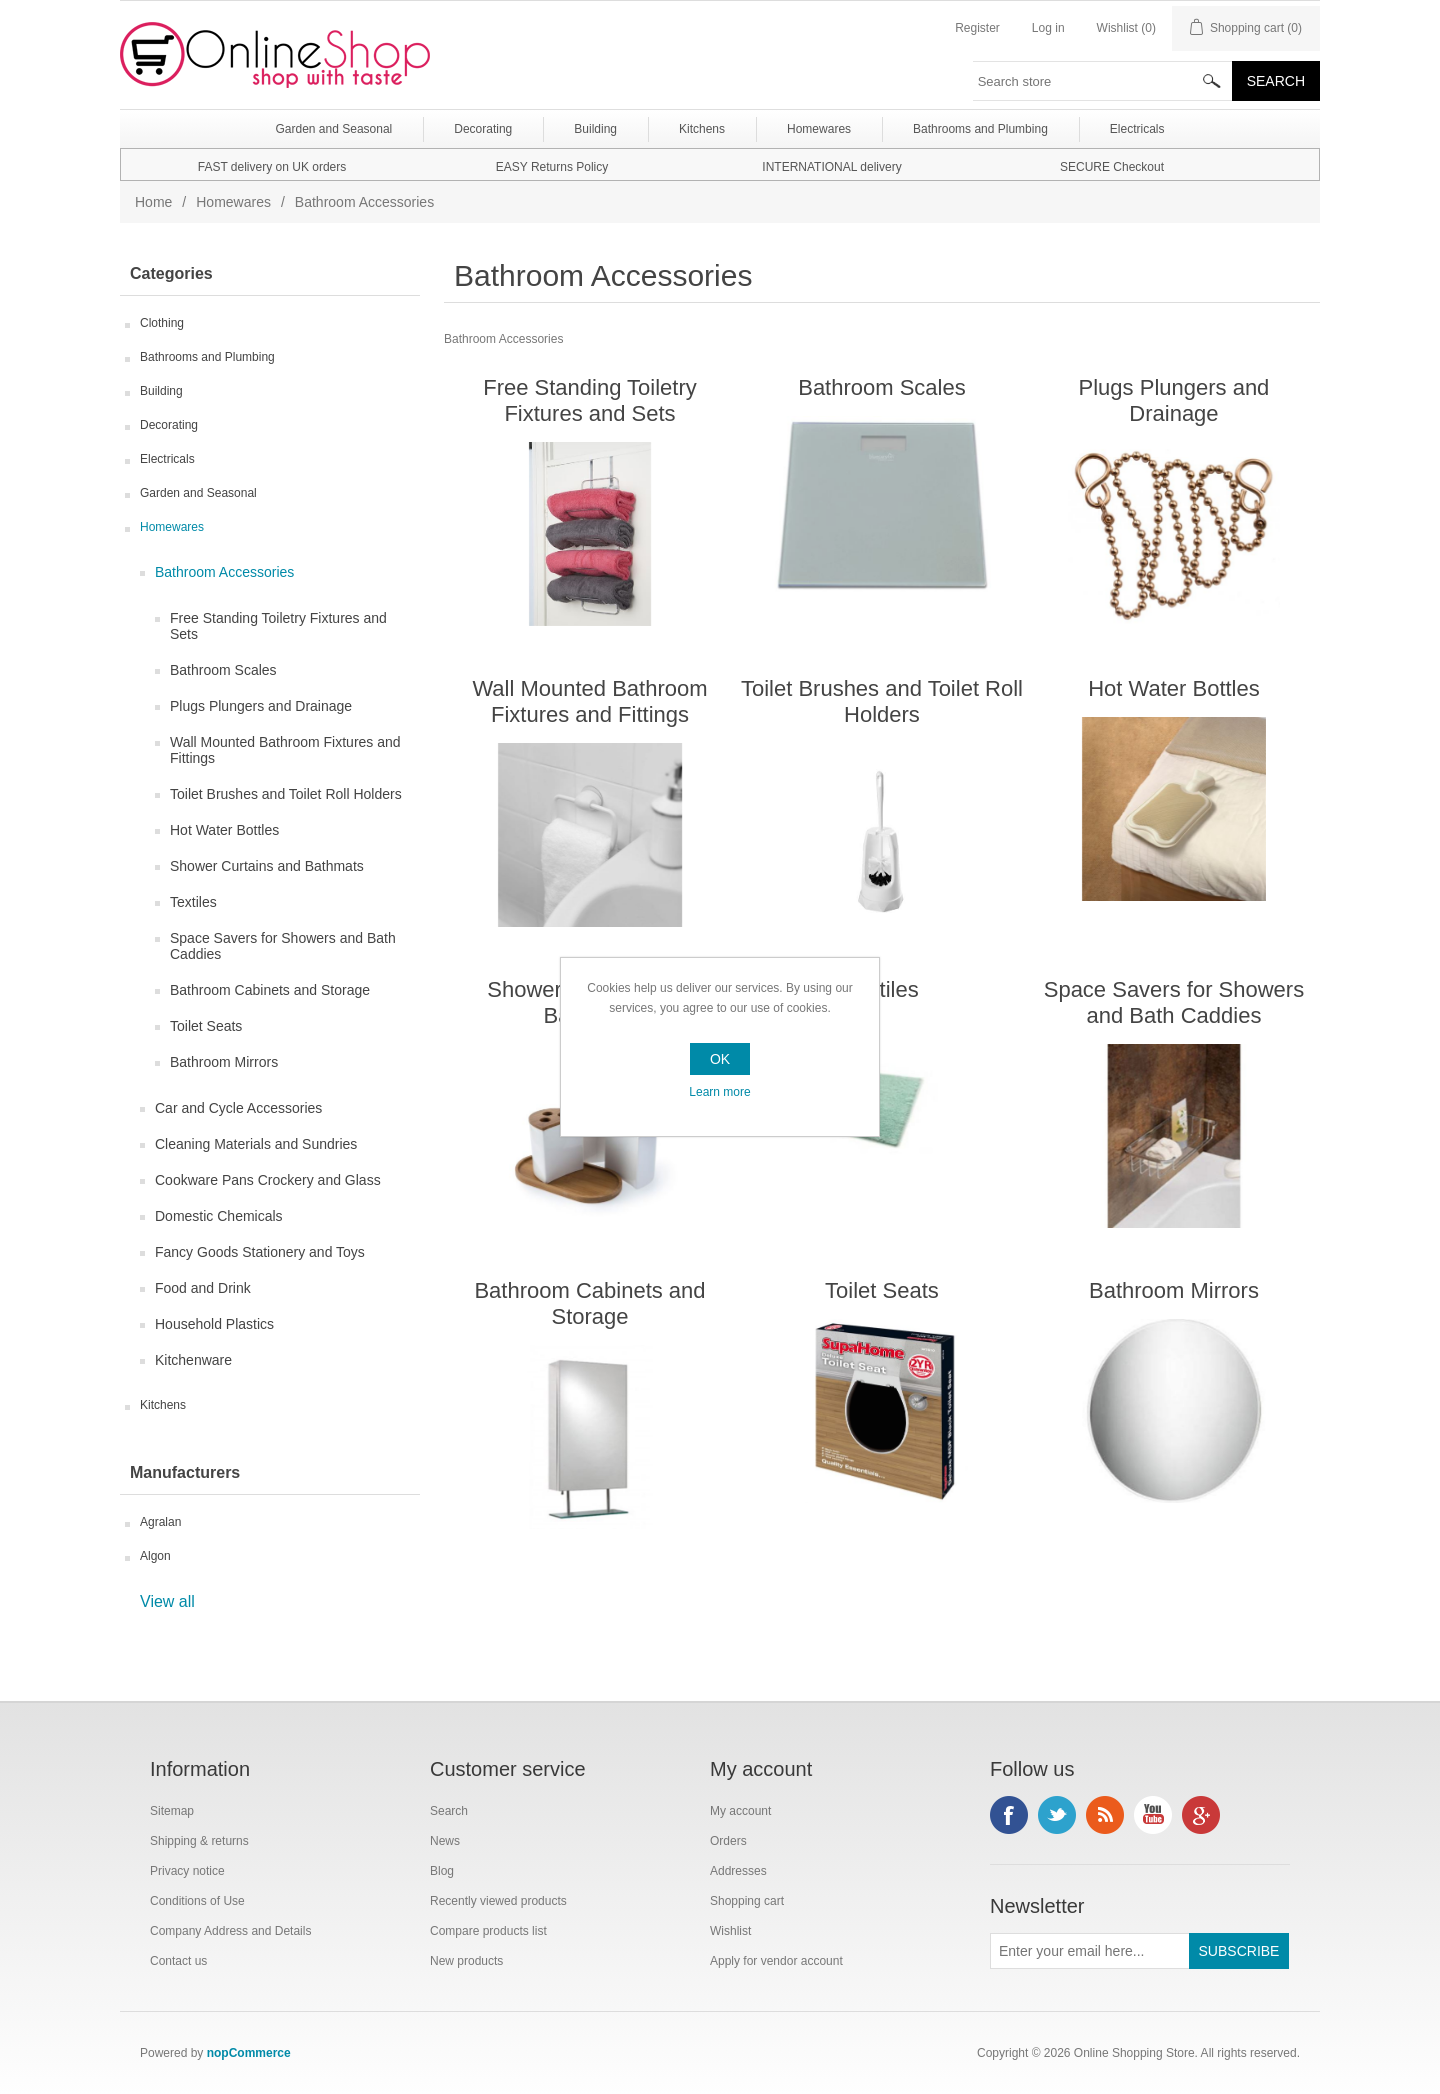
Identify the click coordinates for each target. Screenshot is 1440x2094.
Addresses (738, 1871)
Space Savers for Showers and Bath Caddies (283, 946)
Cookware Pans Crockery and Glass (268, 1180)
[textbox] (1103, 81)
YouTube (1153, 1815)
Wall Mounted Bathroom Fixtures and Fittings (285, 750)
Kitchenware (193, 1360)
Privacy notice (187, 1871)
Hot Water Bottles (224, 830)
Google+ (1201, 1815)
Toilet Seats (206, 1026)
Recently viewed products (498, 1901)
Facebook (1009, 1815)
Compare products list (488, 1931)
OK (720, 1059)
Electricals (167, 459)
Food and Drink (203, 1288)
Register (977, 28)
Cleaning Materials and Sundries (256, 1144)
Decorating (169, 425)
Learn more (719, 1092)
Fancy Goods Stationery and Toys (260, 1252)
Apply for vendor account (776, 1961)
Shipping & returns (199, 1841)
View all (167, 1601)
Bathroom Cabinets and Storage (270, 990)
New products (466, 1961)
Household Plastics (214, 1324)
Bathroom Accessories (224, 572)
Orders (728, 1841)
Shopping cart (747, 1901)
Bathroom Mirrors (224, 1062)
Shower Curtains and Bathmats (267, 866)
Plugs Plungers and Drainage (261, 706)
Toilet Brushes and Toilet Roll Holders (286, 794)
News (445, 1841)
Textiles (193, 902)
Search (449, 1811)
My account (740, 1811)
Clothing (162, 323)
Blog (442, 1871)
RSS (1105, 1815)
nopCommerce (249, 2053)
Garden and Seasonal (198, 493)
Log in (1048, 28)
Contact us (178, 1961)
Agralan (160, 1522)
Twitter (1057, 1815)
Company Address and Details (230, 1931)
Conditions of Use (197, 1901)
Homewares (233, 202)
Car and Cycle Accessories (238, 1108)
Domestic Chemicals (219, 1216)
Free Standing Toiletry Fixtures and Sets (278, 626)
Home (153, 202)
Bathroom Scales (223, 670)
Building (161, 391)
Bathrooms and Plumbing (207, 357)
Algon (155, 1556)
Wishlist (730, 1931)
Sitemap (172, 1811)
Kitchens (163, 1405)
